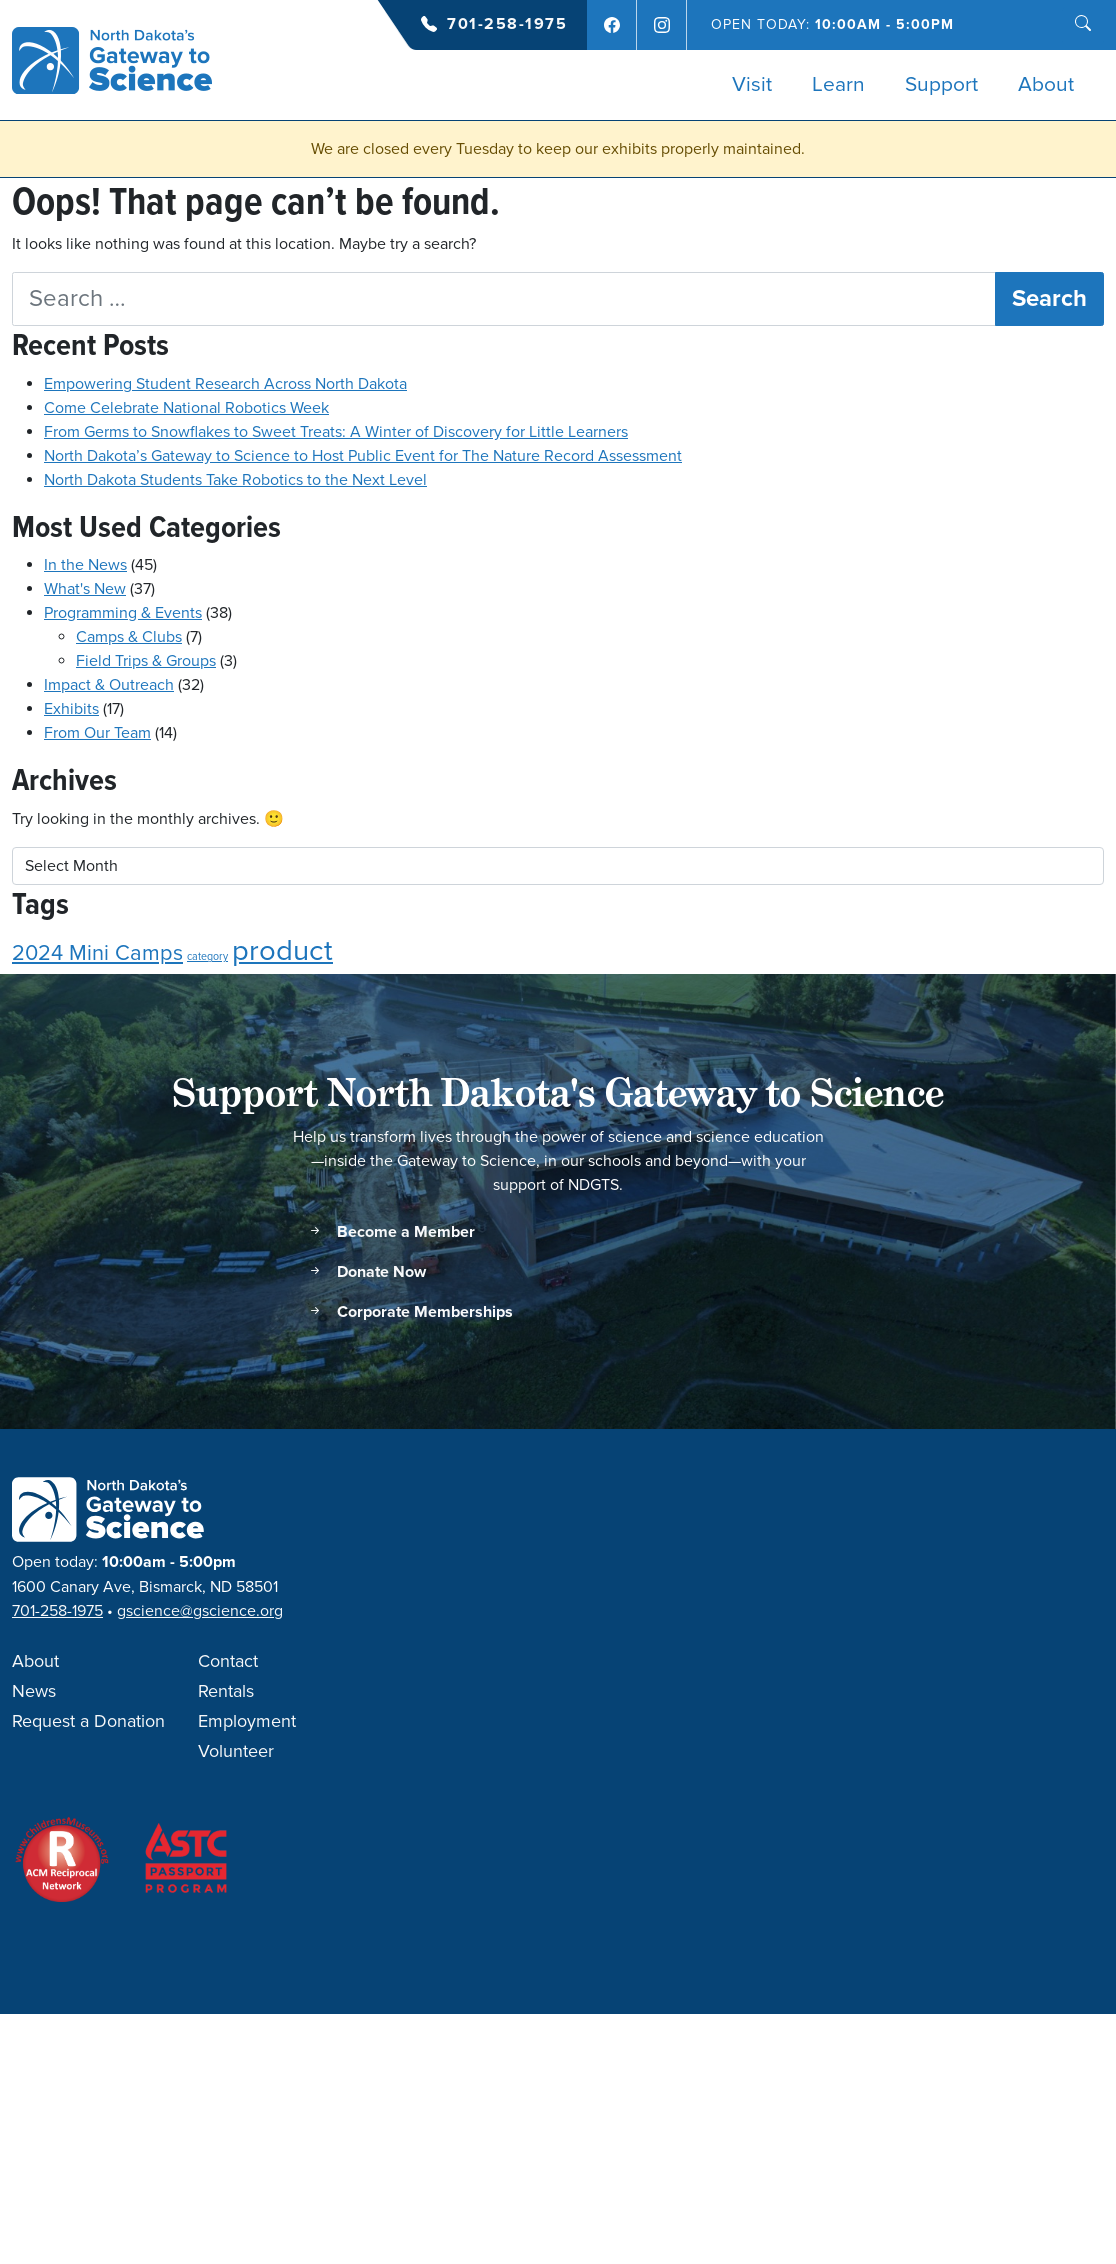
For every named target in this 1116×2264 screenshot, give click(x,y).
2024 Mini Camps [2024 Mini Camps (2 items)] (97, 953)
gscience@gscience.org (200, 1611)
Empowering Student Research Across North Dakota (225, 384)
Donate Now (366, 1272)
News (34, 1692)
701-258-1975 (507, 24)
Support (941, 85)
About (1046, 85)
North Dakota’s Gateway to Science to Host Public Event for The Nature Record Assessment (363, 456)
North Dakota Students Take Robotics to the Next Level (235, 480)
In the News (85, 565)
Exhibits (71, 709)
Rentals (226, 1692)
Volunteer (236, 1752)
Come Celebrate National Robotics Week (186, 408)
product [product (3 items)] (282, 951)
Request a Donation (88, 1722)
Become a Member (391, 1232)
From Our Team (97, 733)
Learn (838, 85)
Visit (752, 85)
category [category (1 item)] (207, 956)
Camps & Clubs (129, 637)
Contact (228, 1662)
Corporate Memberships (410, 1312)
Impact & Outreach (109, 685)
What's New (85, 589)
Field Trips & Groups (146, 661)
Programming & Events (123, 613)
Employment (247, 1722)
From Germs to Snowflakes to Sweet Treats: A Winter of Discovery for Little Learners (336, 432)
